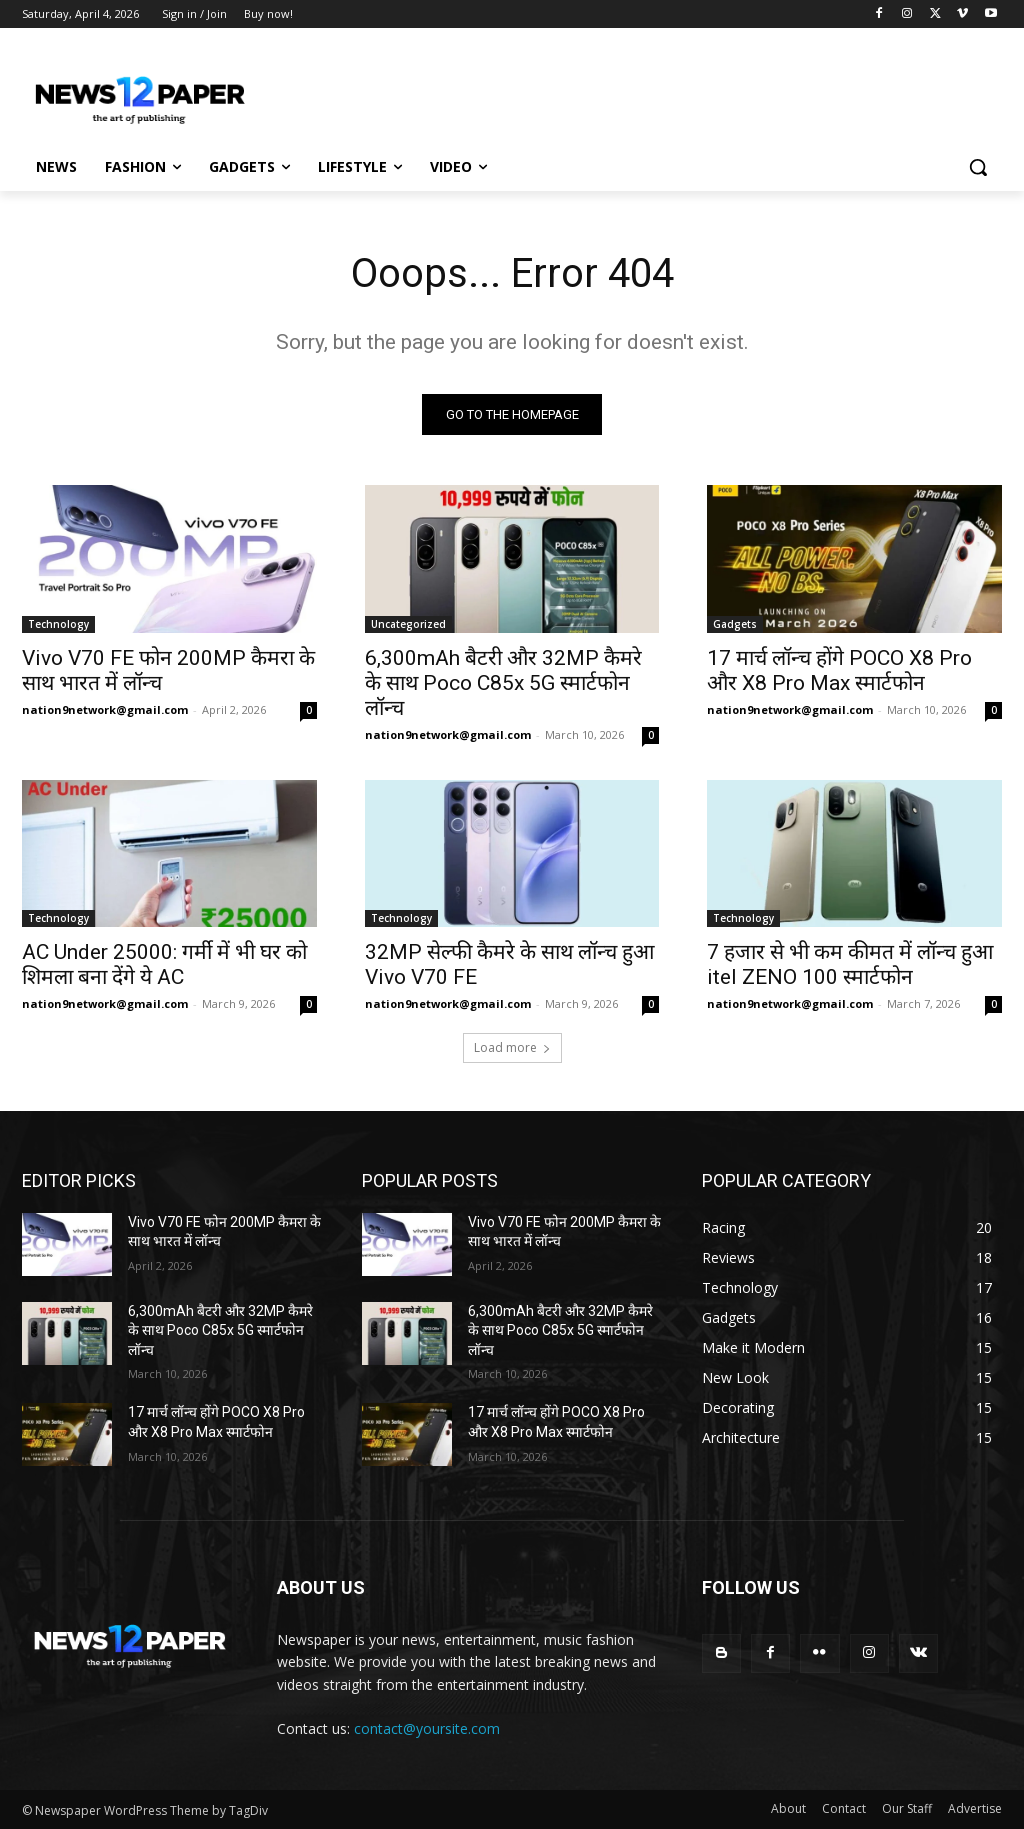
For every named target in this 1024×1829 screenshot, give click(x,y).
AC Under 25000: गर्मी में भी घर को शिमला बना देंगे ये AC (164, 964)
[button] (978, 167)
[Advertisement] (491, 92)
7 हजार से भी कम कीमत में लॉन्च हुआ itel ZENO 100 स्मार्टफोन (850, 964)
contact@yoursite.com (427, 1728)
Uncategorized (408, 623)
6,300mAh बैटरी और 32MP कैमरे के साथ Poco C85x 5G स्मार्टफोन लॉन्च (503, 682)
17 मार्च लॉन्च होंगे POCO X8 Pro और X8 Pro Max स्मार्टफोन (839, 669)
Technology (58, 623)
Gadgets (735, 623)
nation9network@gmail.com (105, 708)
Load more (512, 1047)
